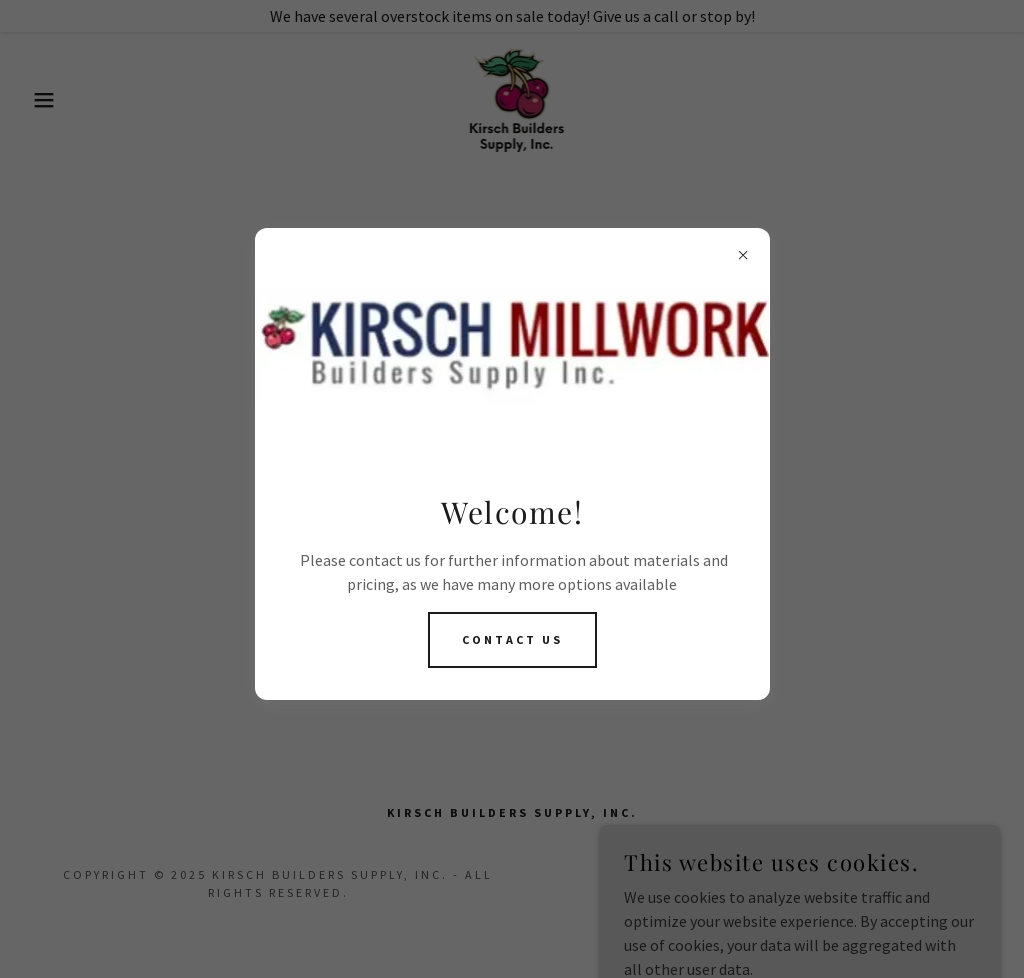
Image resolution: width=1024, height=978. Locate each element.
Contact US (512, 639)
